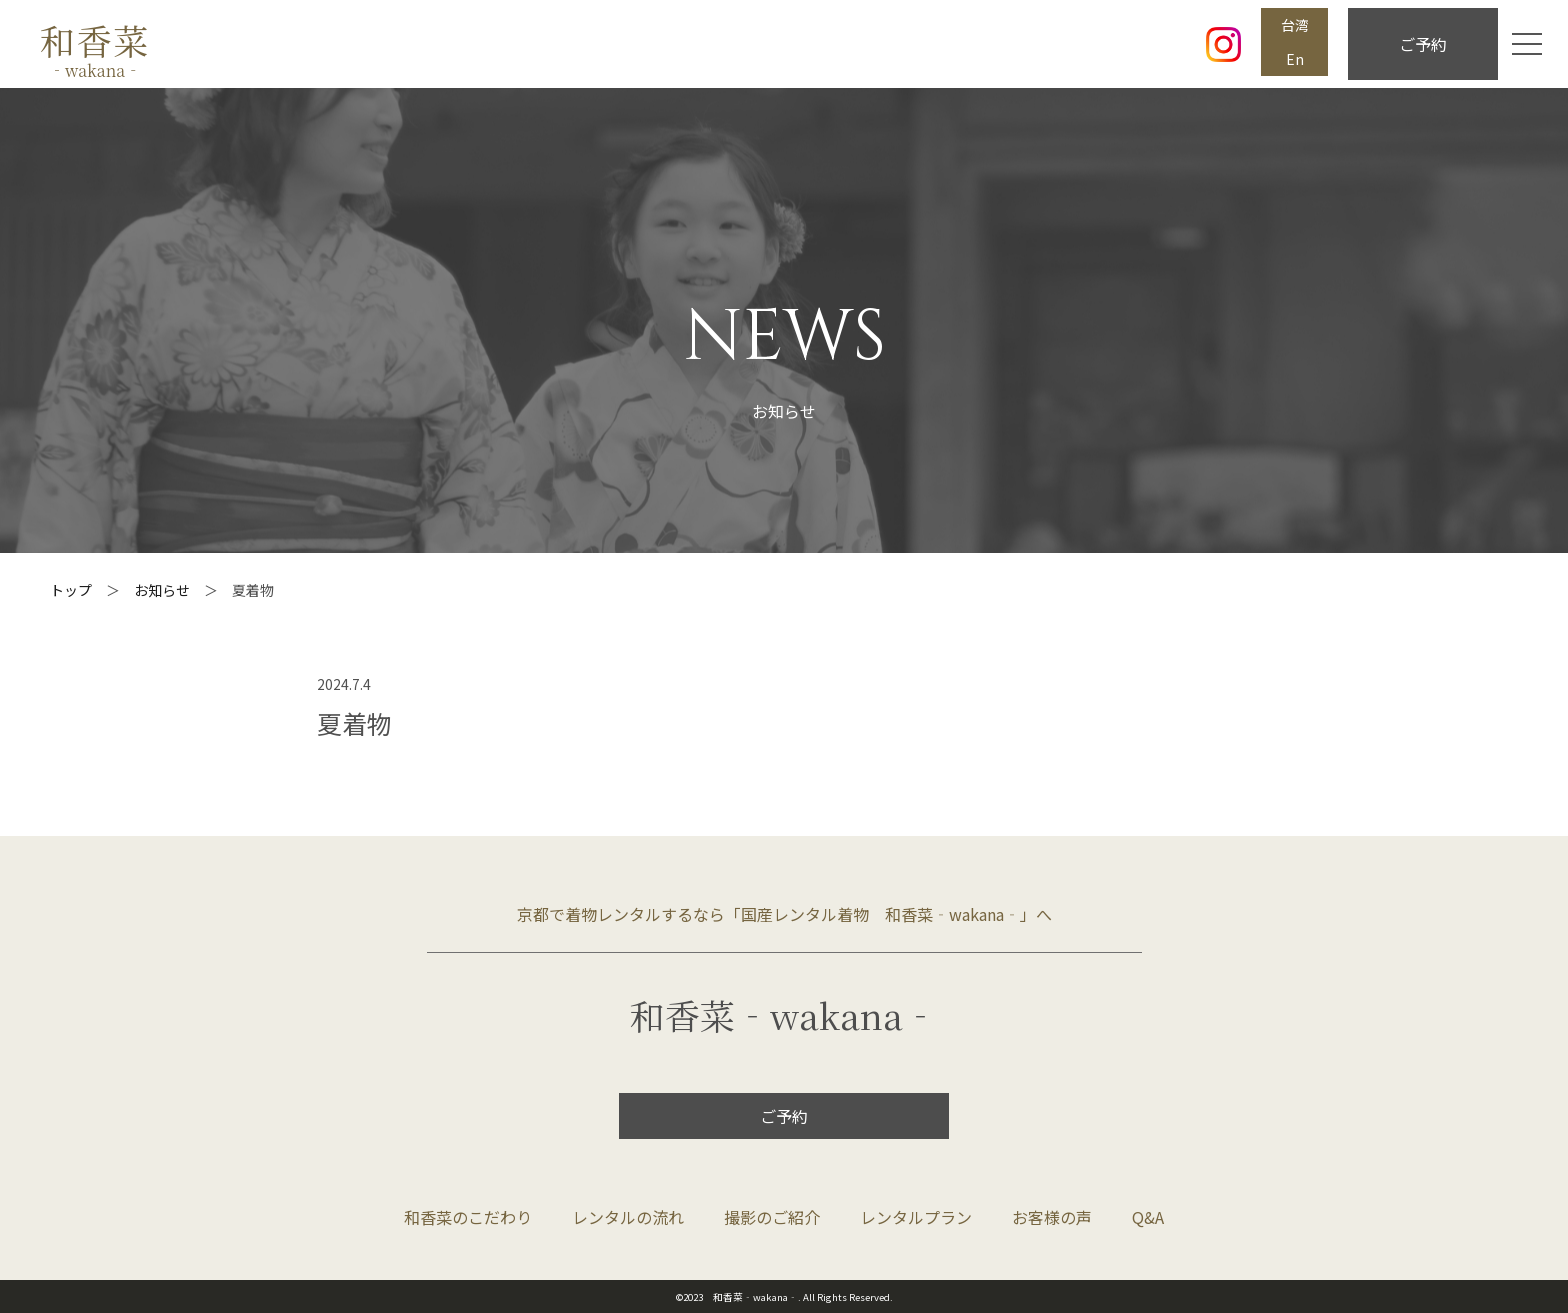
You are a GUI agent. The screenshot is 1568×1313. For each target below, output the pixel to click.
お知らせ (162, 590)
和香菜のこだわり (468, 1217)
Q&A (1148, 1217)
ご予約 (1423, 44)
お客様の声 (1052, 1217)
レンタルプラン (916, 1217)
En (1295, 59)
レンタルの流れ (628, 1217)
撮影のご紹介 (772, 1217)
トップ (71, 590)
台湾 (1295, 25)
